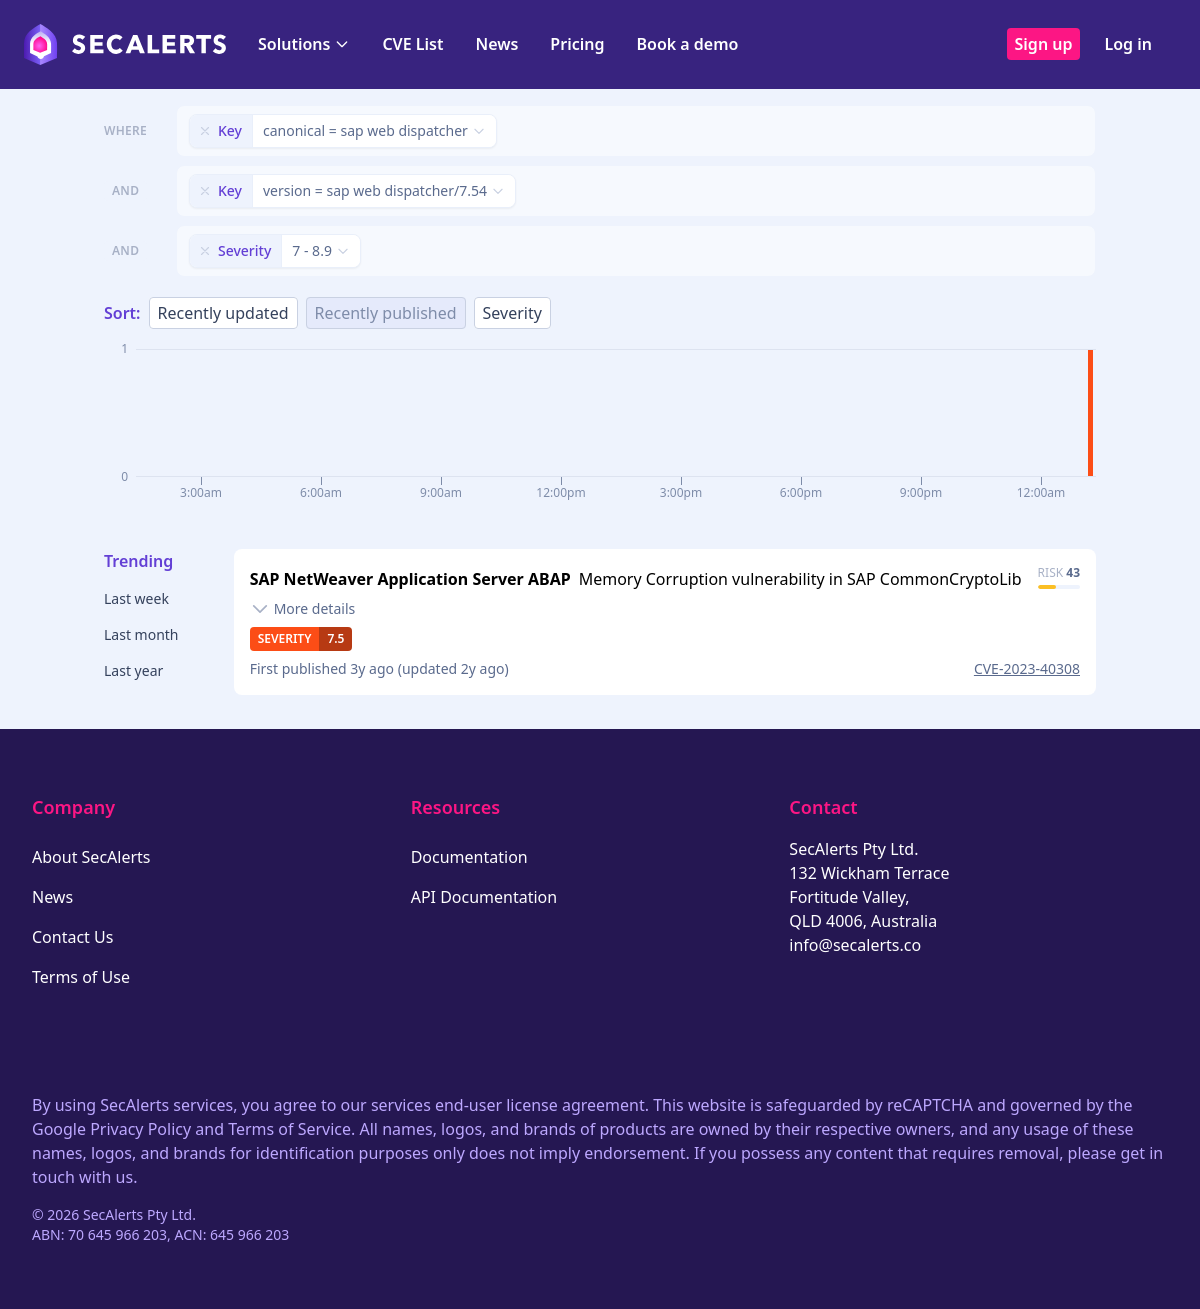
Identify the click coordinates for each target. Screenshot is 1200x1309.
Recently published (386, 313)
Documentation (469, 857)
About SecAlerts (91, 857)
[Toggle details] (303, 609)
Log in (1128, 44)
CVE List (412, 44)
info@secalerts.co (855, 945)
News (496, 44)
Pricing (577, 44)
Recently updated (223, 313)
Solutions (304, 44)
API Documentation (484, 897)
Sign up (1044, 44)
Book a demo (687, 44)
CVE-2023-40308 (1027, 668)
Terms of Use (81, 977)
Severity (512, 313)
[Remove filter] (205, 131)
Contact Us (72, 937)
